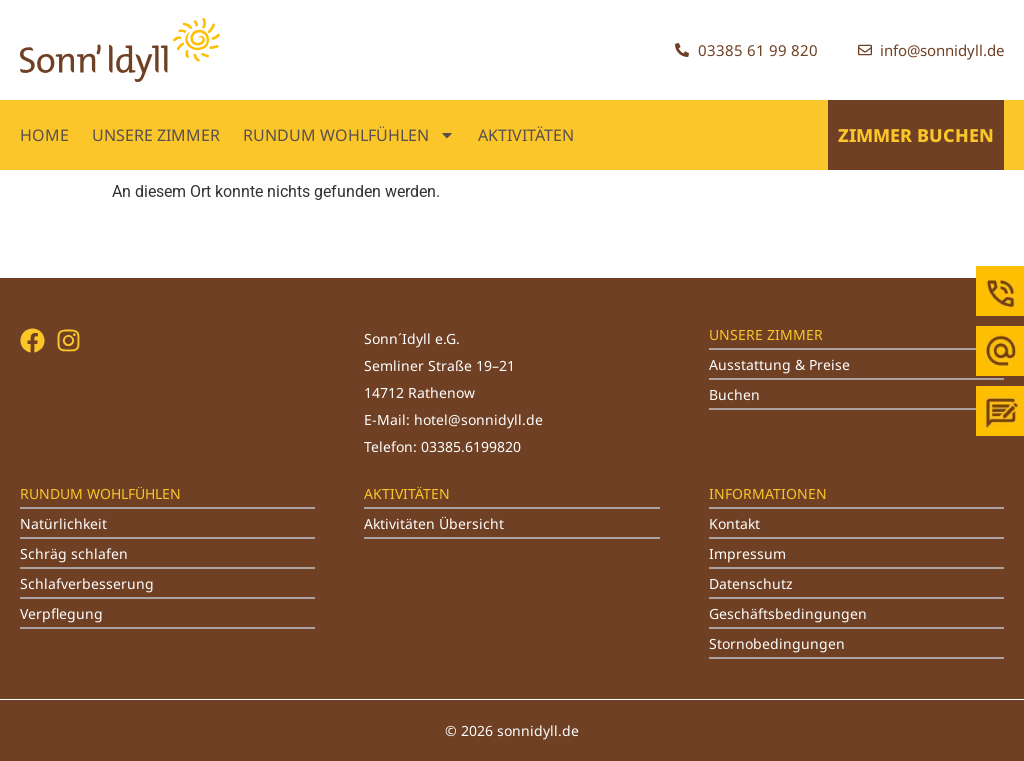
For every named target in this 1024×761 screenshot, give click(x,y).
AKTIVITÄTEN (526, 135)
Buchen (734, 394)
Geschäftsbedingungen (788, 613)
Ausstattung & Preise (779, 364)
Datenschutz (751, 583)
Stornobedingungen (777, 643)
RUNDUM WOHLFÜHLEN (349, 135)
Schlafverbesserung (87, 583)
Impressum (747, 553)
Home (44, 135)
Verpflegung (61, 613)
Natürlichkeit (63, 523)
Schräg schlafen (74, 553)
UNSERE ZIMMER (156, 135)
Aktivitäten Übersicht (434, 523)
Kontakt (734, 523)
